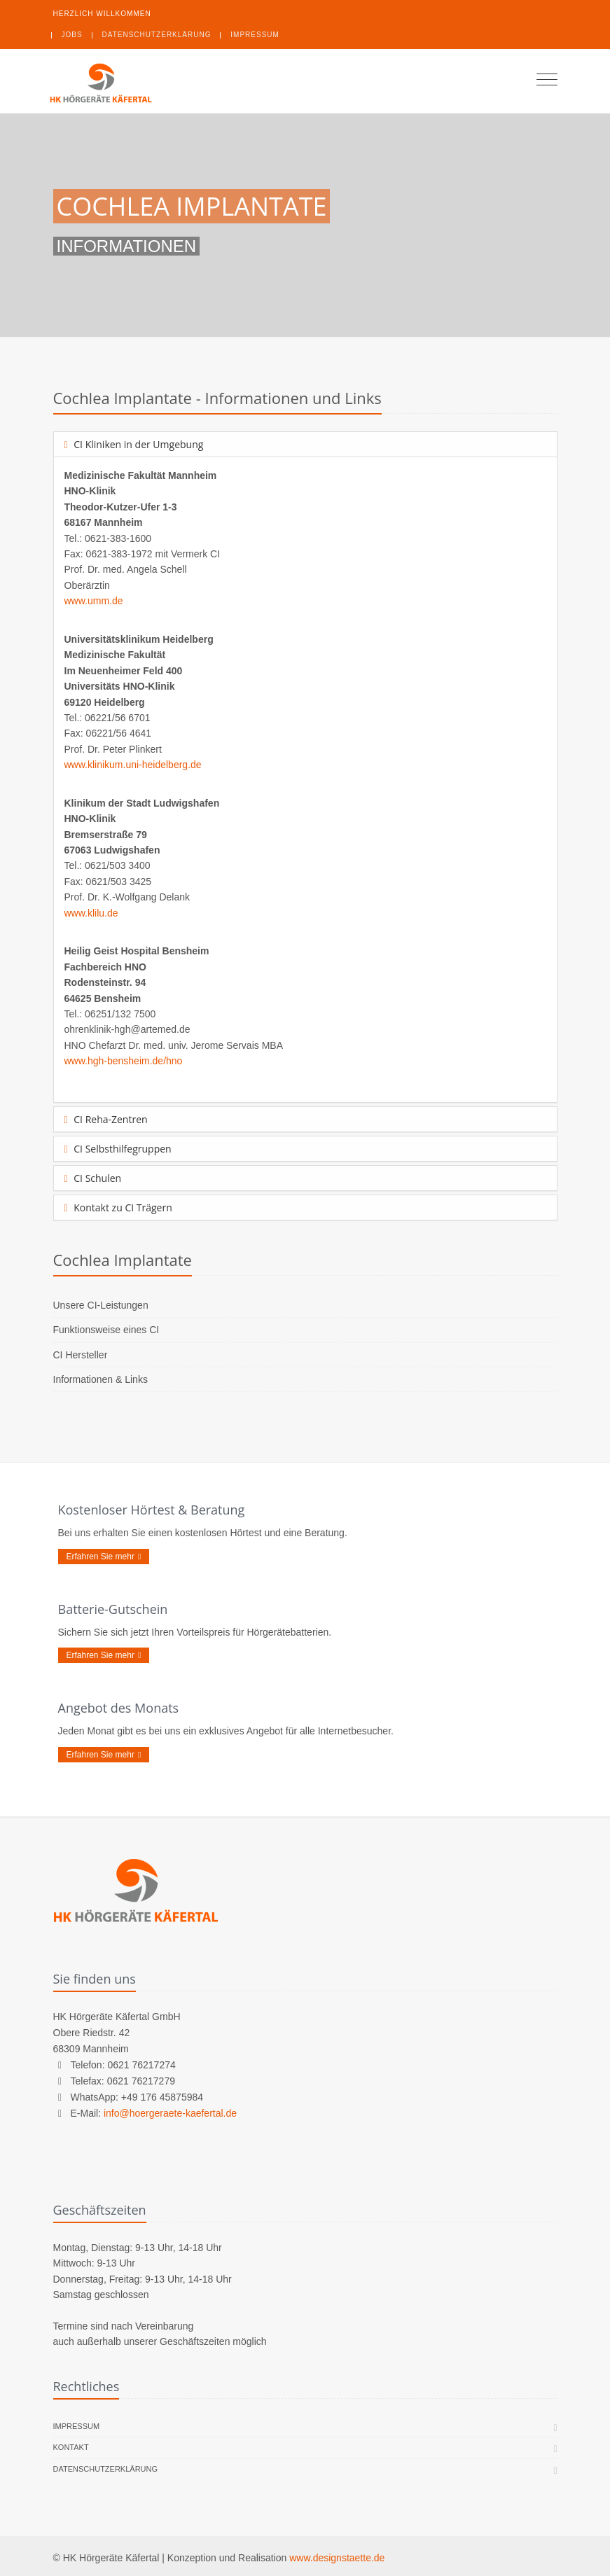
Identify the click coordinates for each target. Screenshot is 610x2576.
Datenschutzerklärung (157, 35)
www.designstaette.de (336, 2557)
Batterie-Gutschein (113, 1609)
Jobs (72, 35)
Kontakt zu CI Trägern (118, 1207)
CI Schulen (93, 1178)
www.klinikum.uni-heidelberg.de (133, 764)
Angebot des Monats (118, 1708)
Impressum (254, 35)
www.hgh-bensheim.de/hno (123, 1060)
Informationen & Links (100, 1379)
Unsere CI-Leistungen (100, 1305)
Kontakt (71, 2448)
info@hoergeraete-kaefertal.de (170, 2113)
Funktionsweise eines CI (106, 1330)
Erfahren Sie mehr (104, 1556)
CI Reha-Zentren (106, 1119)
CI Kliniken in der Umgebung (134, 444)
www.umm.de (93, 601)
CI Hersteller (80, 1354)
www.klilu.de (91, 913)
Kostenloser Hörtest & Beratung (151, 1510)
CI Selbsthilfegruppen (118, 1148)
